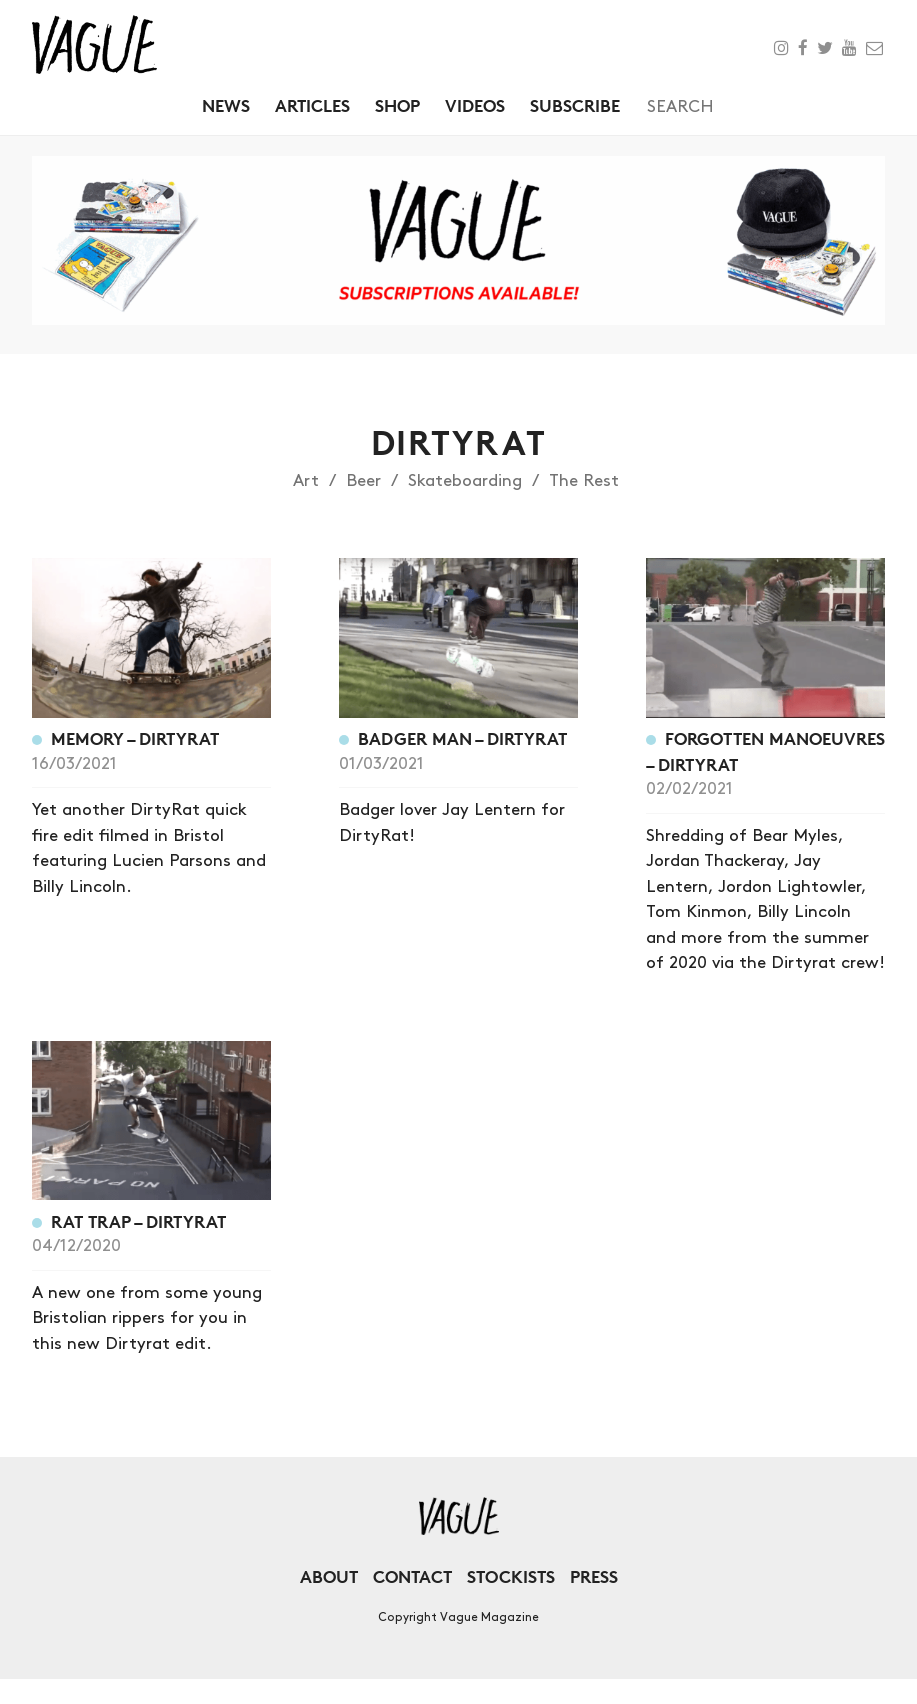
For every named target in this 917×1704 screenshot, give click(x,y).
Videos (475, 105)
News (226, 105)
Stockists (511, 1576)
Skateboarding (465, 481)
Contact (412, 1576)
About (329, 1576)
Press (594, 1576)
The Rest (584, 481)
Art (306, 481)
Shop (397, 105)
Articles (312, 105)
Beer (363, 481)
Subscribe (575, 105)
